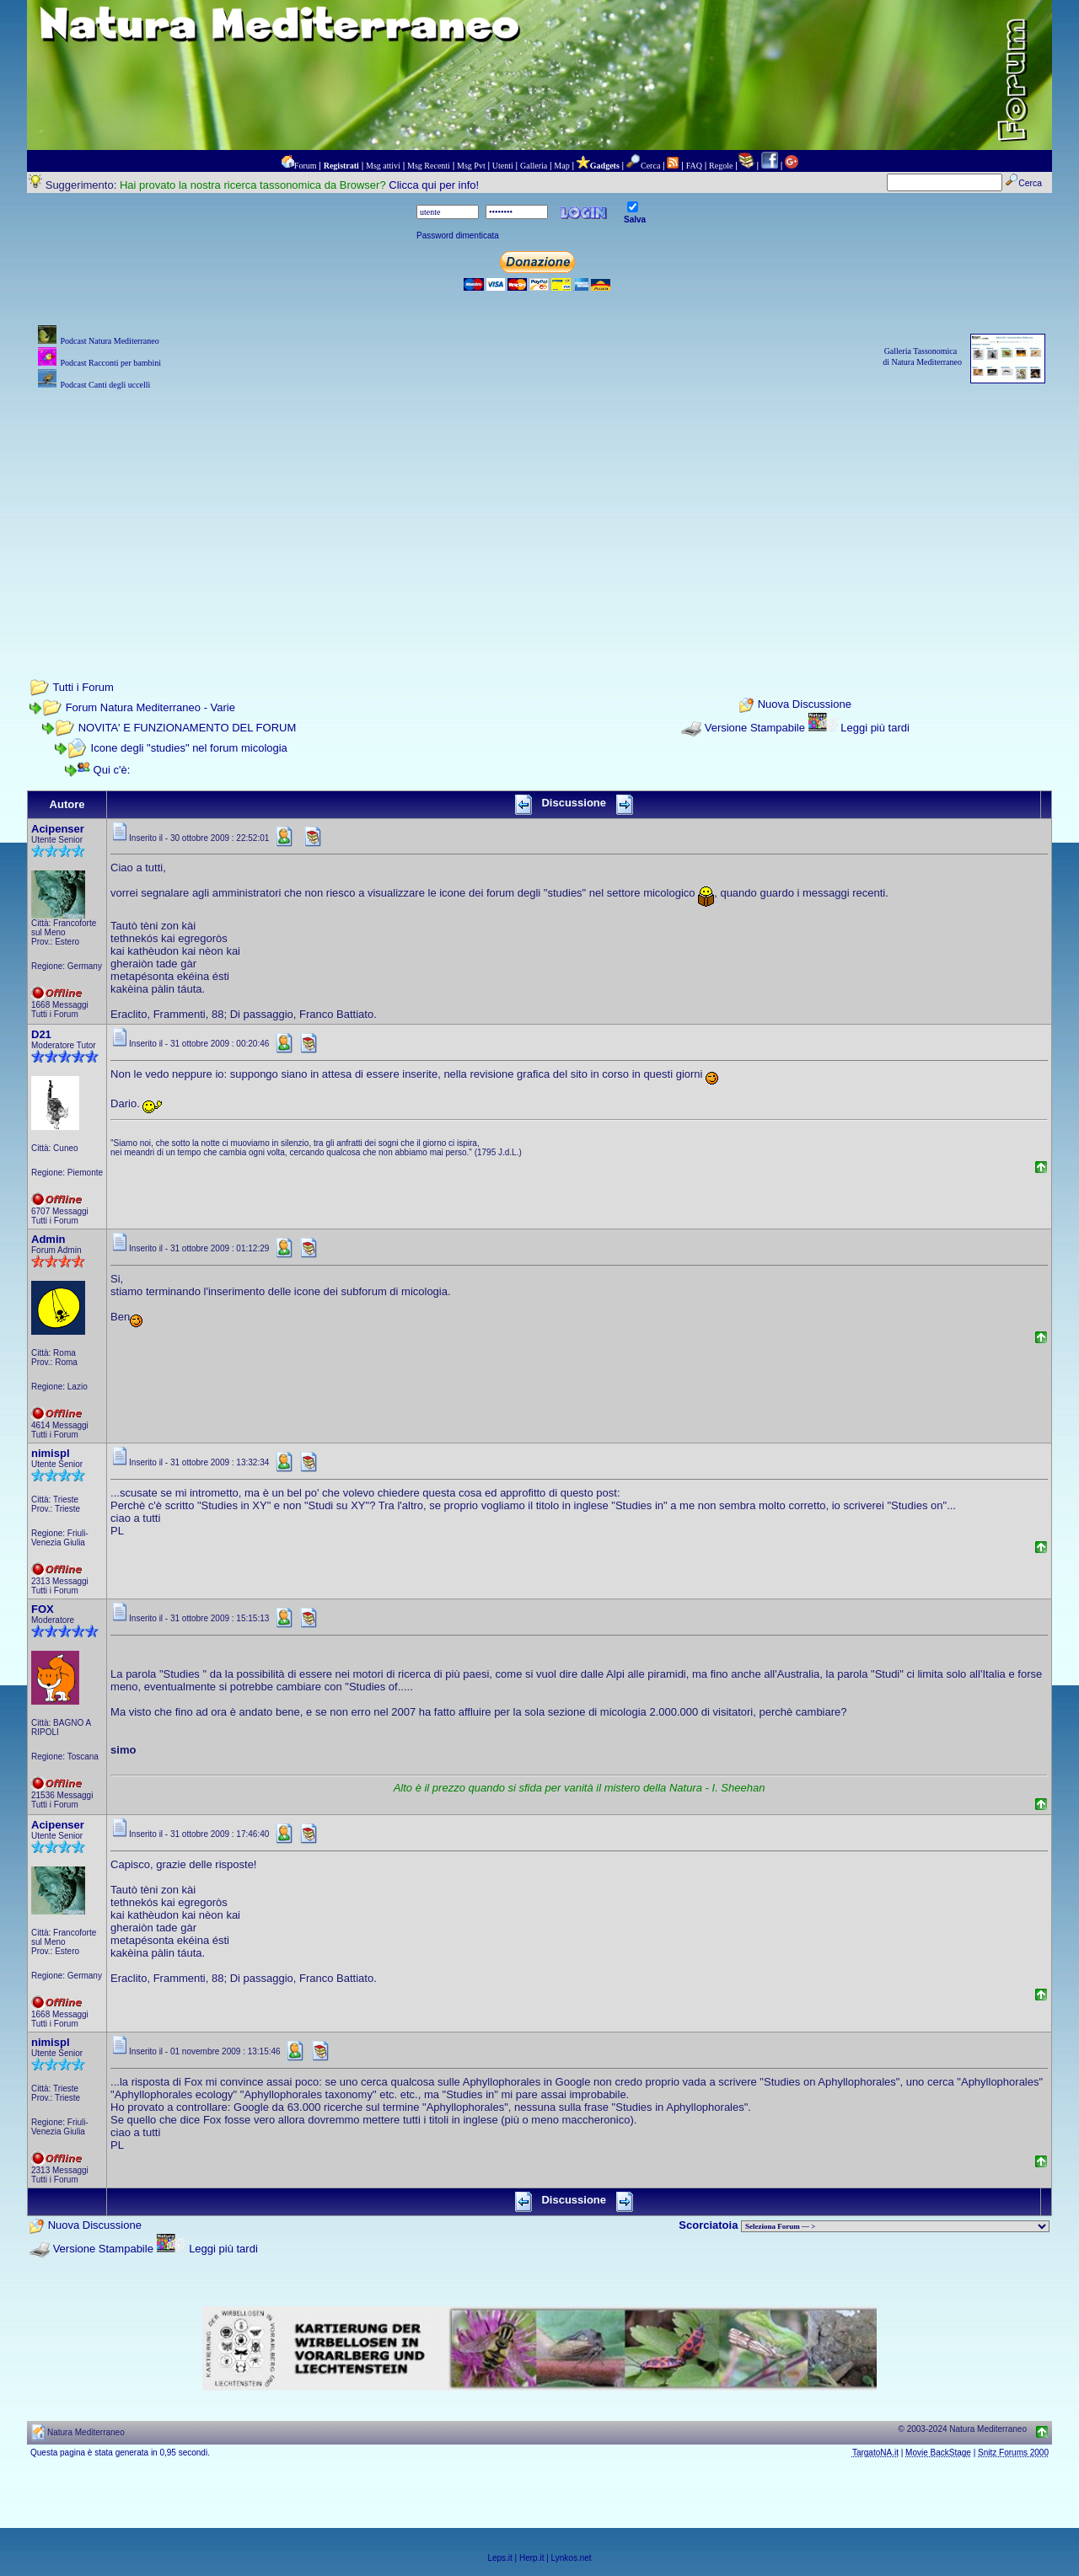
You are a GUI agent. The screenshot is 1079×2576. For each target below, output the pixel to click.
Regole (721, 165)
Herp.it (531, 2558)
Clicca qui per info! (434, 185)
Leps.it (499, 2558)
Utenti (502, 165)
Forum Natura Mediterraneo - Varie (150, 707)
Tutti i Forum (82, 687)
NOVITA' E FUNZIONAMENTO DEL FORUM (187, 727)
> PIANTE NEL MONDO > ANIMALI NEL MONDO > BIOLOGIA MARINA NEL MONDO (895, 2226)
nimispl (50, 1453)
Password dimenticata (457, 235)
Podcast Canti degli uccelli (105, 384)
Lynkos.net (571, 2558)
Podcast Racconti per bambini (110, 362)
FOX (42, 1609)
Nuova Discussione (804, 705)
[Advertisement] (539, 511)
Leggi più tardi (875, 727)
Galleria (533, 165)
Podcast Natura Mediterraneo (109, 340)
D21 (41, 1034)
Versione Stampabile (755, 727)
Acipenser (57, 828)
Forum (305, 165)
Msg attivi (383, 165)
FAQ (694, 165)
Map (561, 165)
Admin (48, 1239)
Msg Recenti (428, 165)
